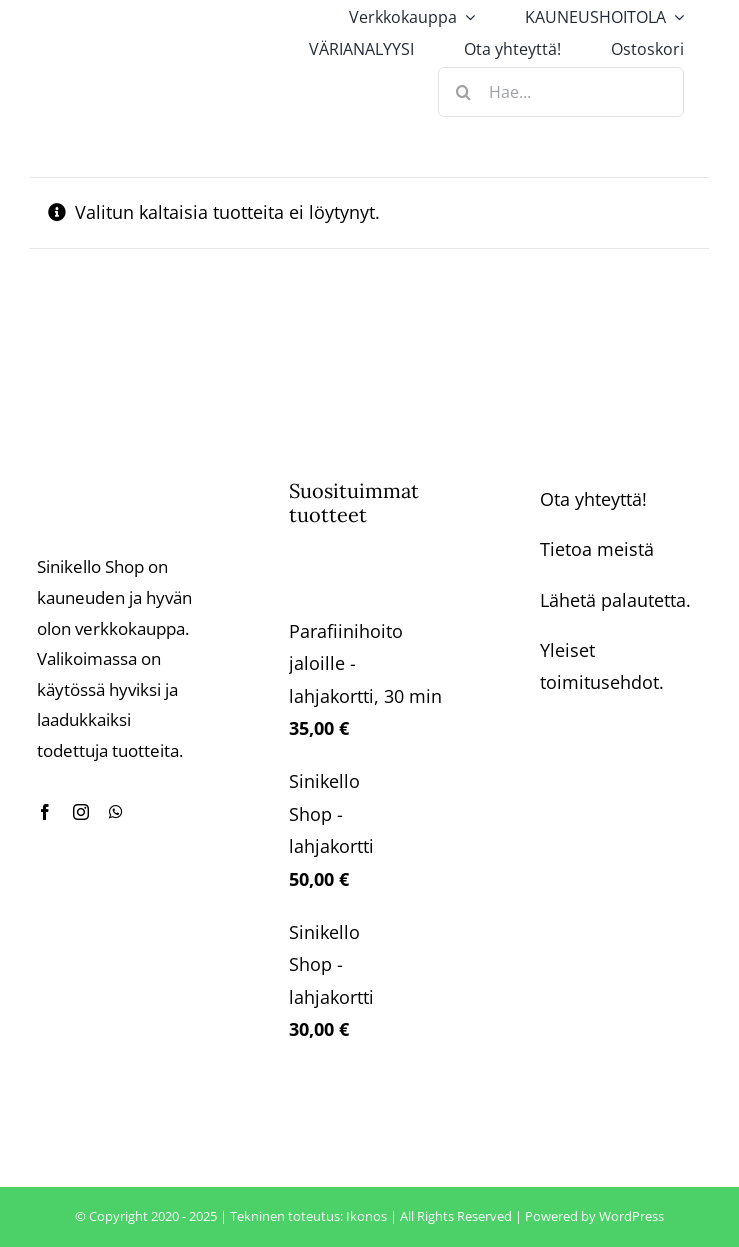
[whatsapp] (116, 812)
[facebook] (45, 812)
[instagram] (81, 812)
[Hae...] (561, 92)
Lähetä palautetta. (615, 600)
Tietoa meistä (597, 549)
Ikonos (366, 1216)
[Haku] (463, 92)
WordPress (631, 1216)
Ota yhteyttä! (593, 499)
